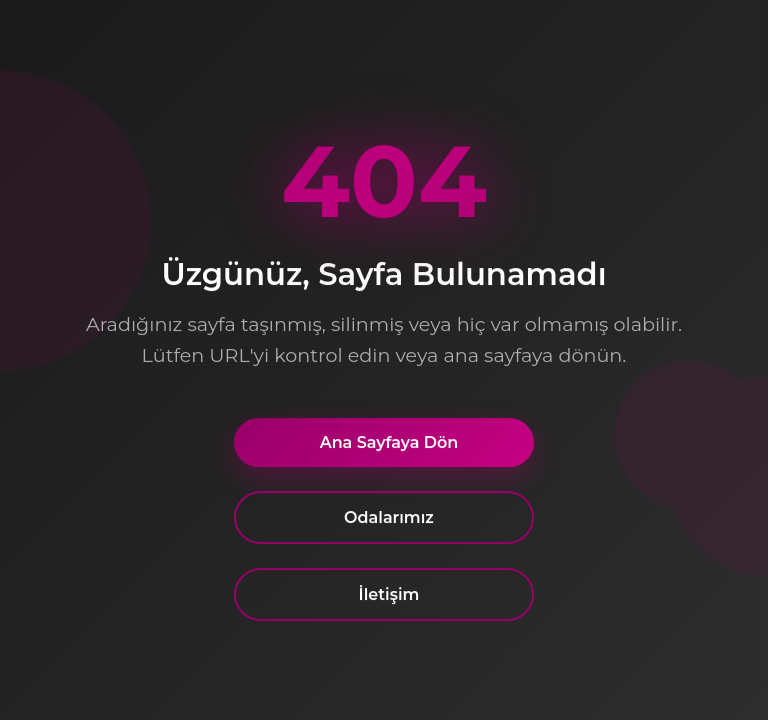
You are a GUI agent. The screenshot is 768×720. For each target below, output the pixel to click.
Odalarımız (389, 519)
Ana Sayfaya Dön (389, 444)
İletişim (389, 596)
